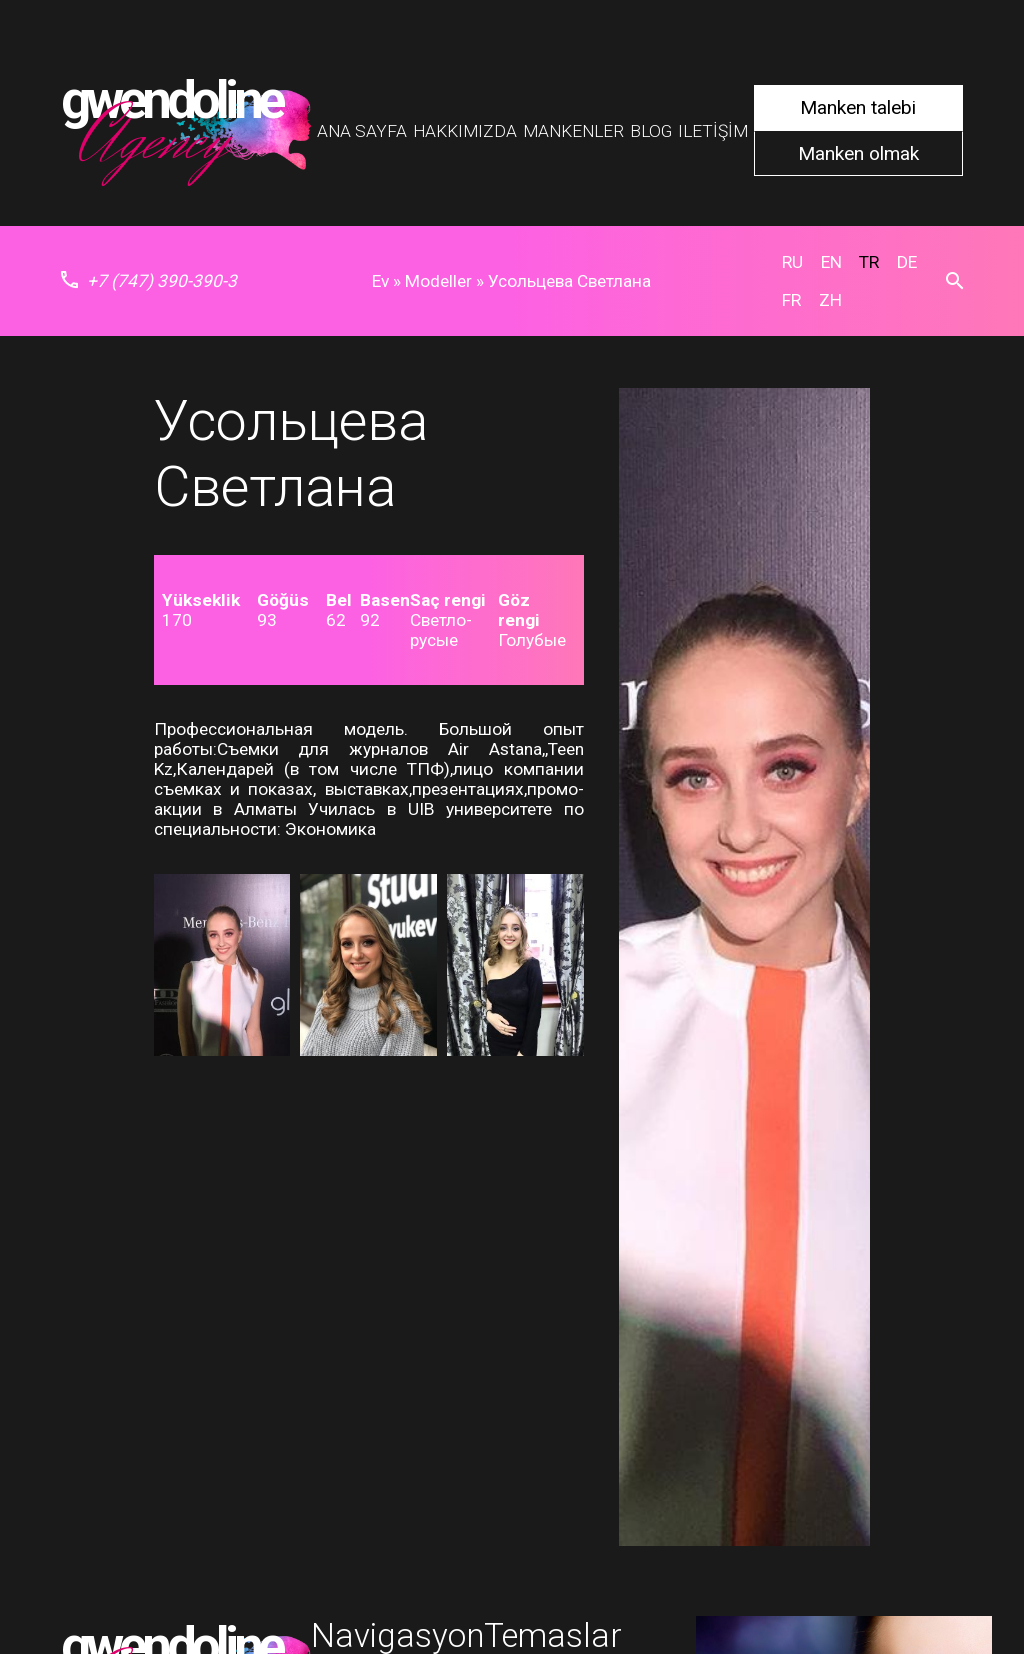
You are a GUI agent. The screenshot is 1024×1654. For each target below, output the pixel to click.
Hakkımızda (465, 131)
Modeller (438, 281)
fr (791, 300)
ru (792, 262)
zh (830, 300)
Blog (651, 131)
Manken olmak (858, 153)
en (831, 262)
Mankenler (573, 131)
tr (869, 262)
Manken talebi (858, 107)
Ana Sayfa (362, 131)
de (907, 262)
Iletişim (713, 131)
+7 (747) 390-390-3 (149, 281)
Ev (380, 281)
